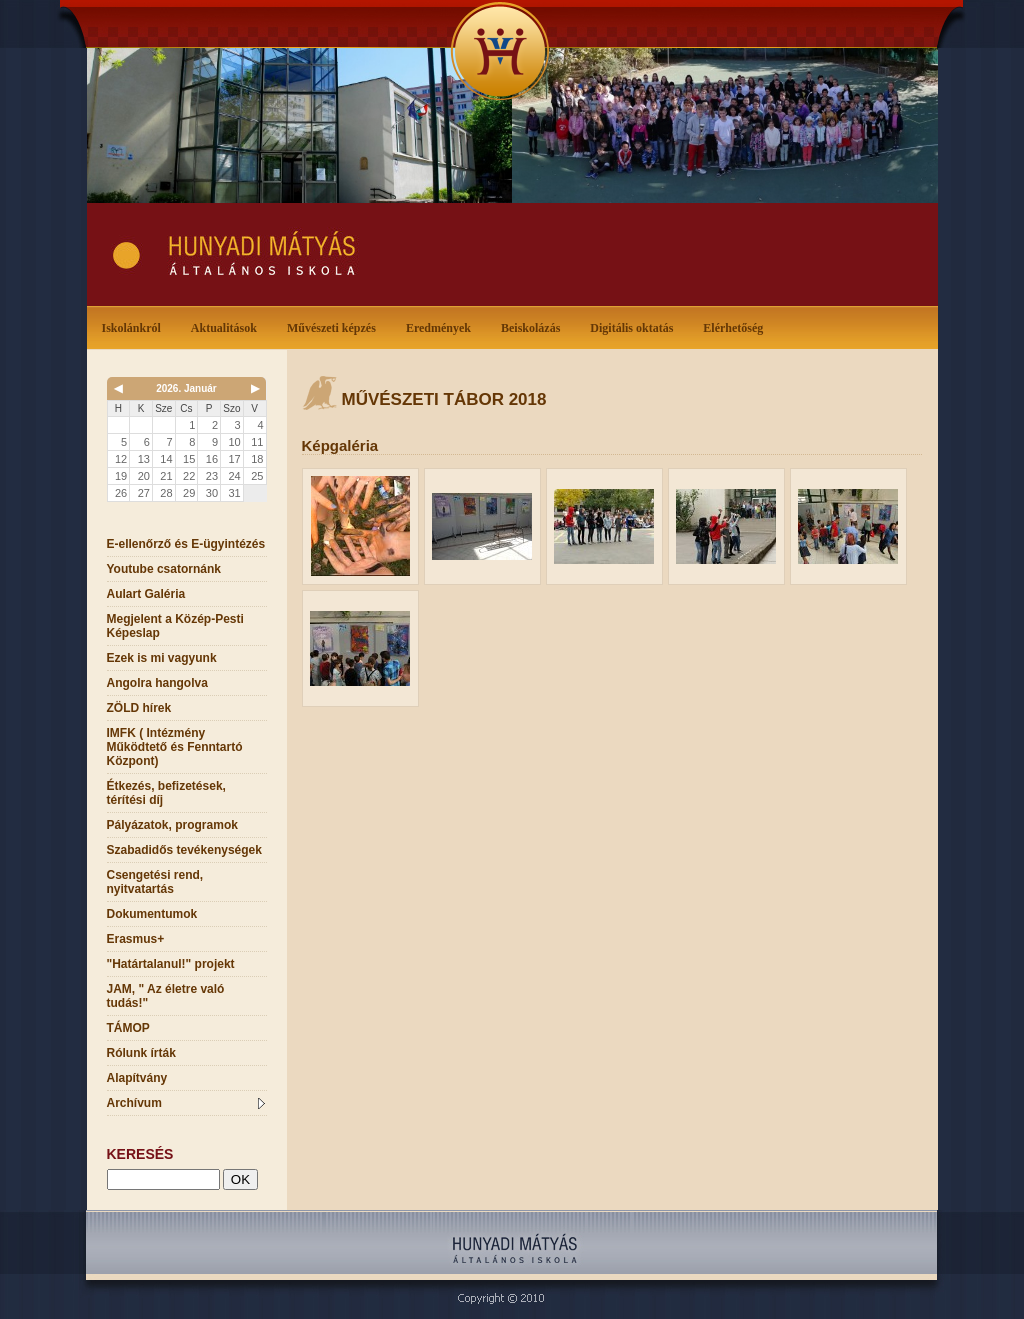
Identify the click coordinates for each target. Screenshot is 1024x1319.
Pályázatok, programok (172, 825)
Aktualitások (228, 326)
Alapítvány (137, 1078)
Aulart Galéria (146, 594)
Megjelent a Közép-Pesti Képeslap (175, 626)
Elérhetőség (733, 328)
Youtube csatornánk (164, 569)
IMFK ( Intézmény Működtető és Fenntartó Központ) (175, 747)
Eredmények (442, 326)
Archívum (186, 1103)
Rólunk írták (141, 1053)
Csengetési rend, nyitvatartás (155, 882)
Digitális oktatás (631, 328)
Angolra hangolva (157, 683)
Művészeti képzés (335, 326)
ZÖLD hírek (139, 708)
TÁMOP (128, 1028)
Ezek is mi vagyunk (162, 658)
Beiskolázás (534, 326)
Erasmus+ (136, 939)
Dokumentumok (152, 914)
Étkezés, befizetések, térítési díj (166, 793)
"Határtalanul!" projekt (171, 964)
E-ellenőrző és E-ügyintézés (186, 544)
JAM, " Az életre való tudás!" (166, 996)
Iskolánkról (135, 326)
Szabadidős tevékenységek (184, 850)
